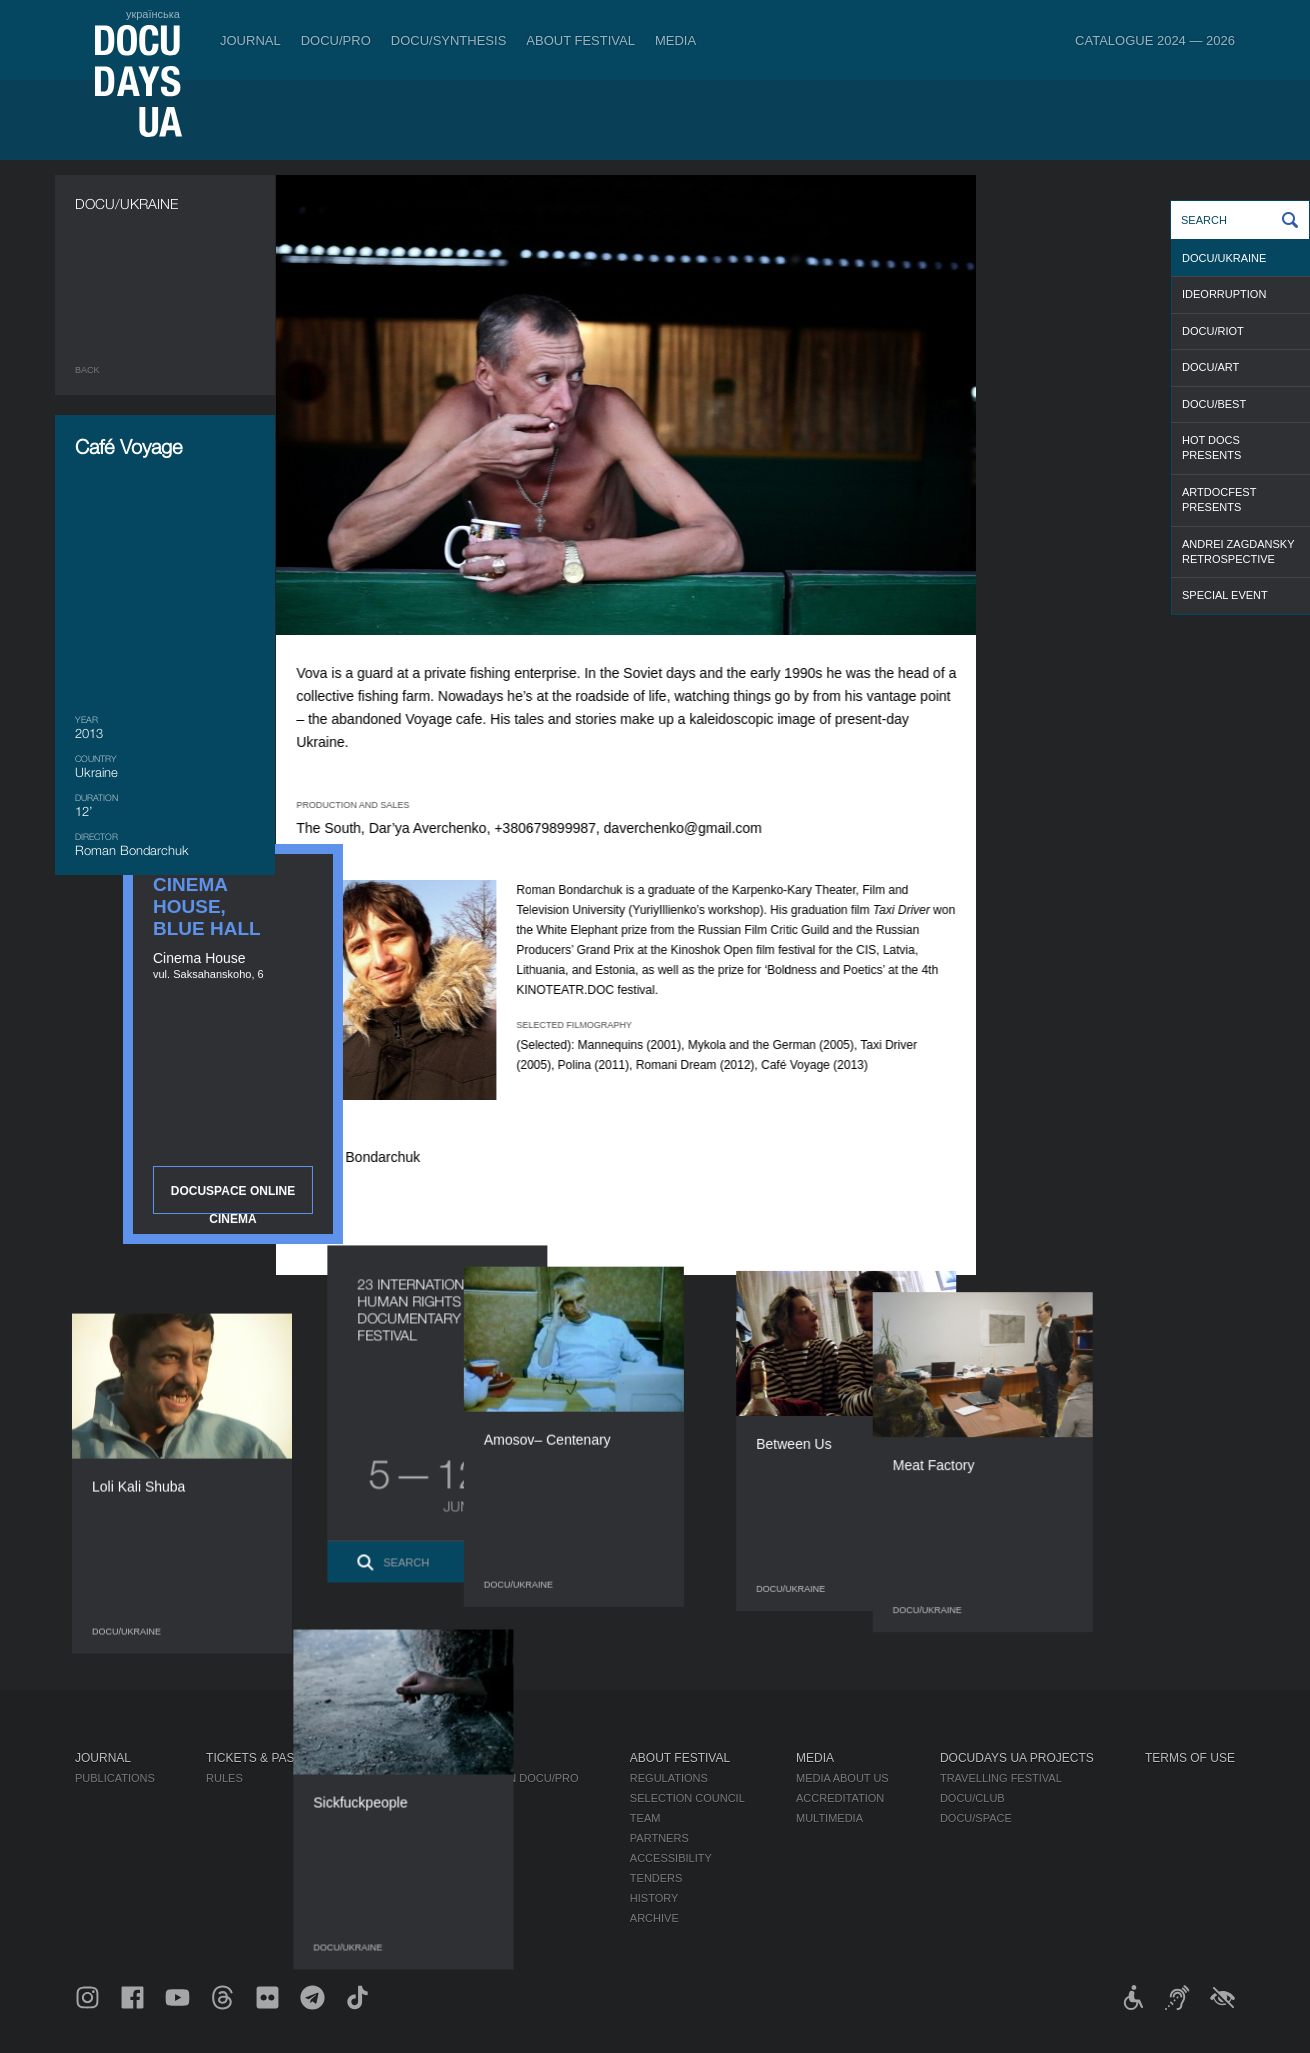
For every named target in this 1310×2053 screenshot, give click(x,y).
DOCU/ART (1210, 367)
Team (645, 1818)
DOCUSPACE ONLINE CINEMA (1125, 530)
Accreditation (840, 1798)
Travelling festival (1001, 1778)
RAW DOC (396, 1798)
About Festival (580, 40)
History (654, 1898)
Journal (250, 40)
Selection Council (687, 1798)
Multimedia (829, 1818)
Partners (659, 1838)
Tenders (656, 1878)
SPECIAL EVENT (1225, 595)
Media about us (842, 1778)
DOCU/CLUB (972, 1798)
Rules (224, 1778)
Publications (115, 1778)
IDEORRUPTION (1224, 294)
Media (675, 40)
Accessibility (671, 1858)
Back (87, 370)
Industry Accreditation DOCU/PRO (474, 1778)
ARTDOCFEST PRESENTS (1219, 499)
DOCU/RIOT (1213, 331)
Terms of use (1190, 1758)
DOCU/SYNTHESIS (449, 40)
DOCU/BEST (1214, 404)
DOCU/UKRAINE (1224, 258)
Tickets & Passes (262, 1758)
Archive (654, 1918)
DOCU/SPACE (976, 1818)
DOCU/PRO (336, 40)
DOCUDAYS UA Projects (1017, 1758)
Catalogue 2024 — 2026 (1155, 40)
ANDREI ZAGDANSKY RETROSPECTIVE (1238, 551)
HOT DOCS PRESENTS (1211, 447)
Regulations (669, 1778)
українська (153, 14)
